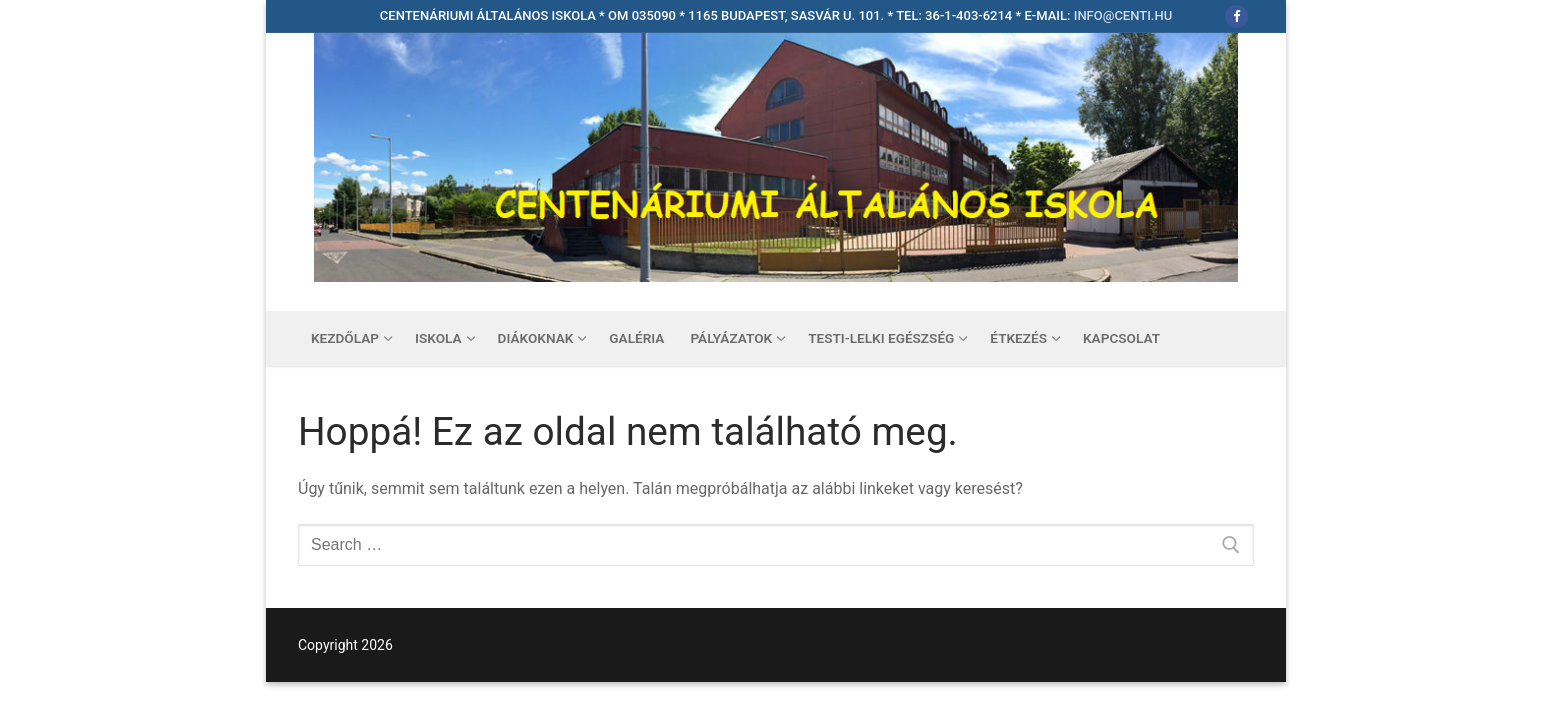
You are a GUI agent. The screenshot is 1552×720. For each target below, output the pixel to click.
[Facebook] (1236, 16)
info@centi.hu (1123, 15)
